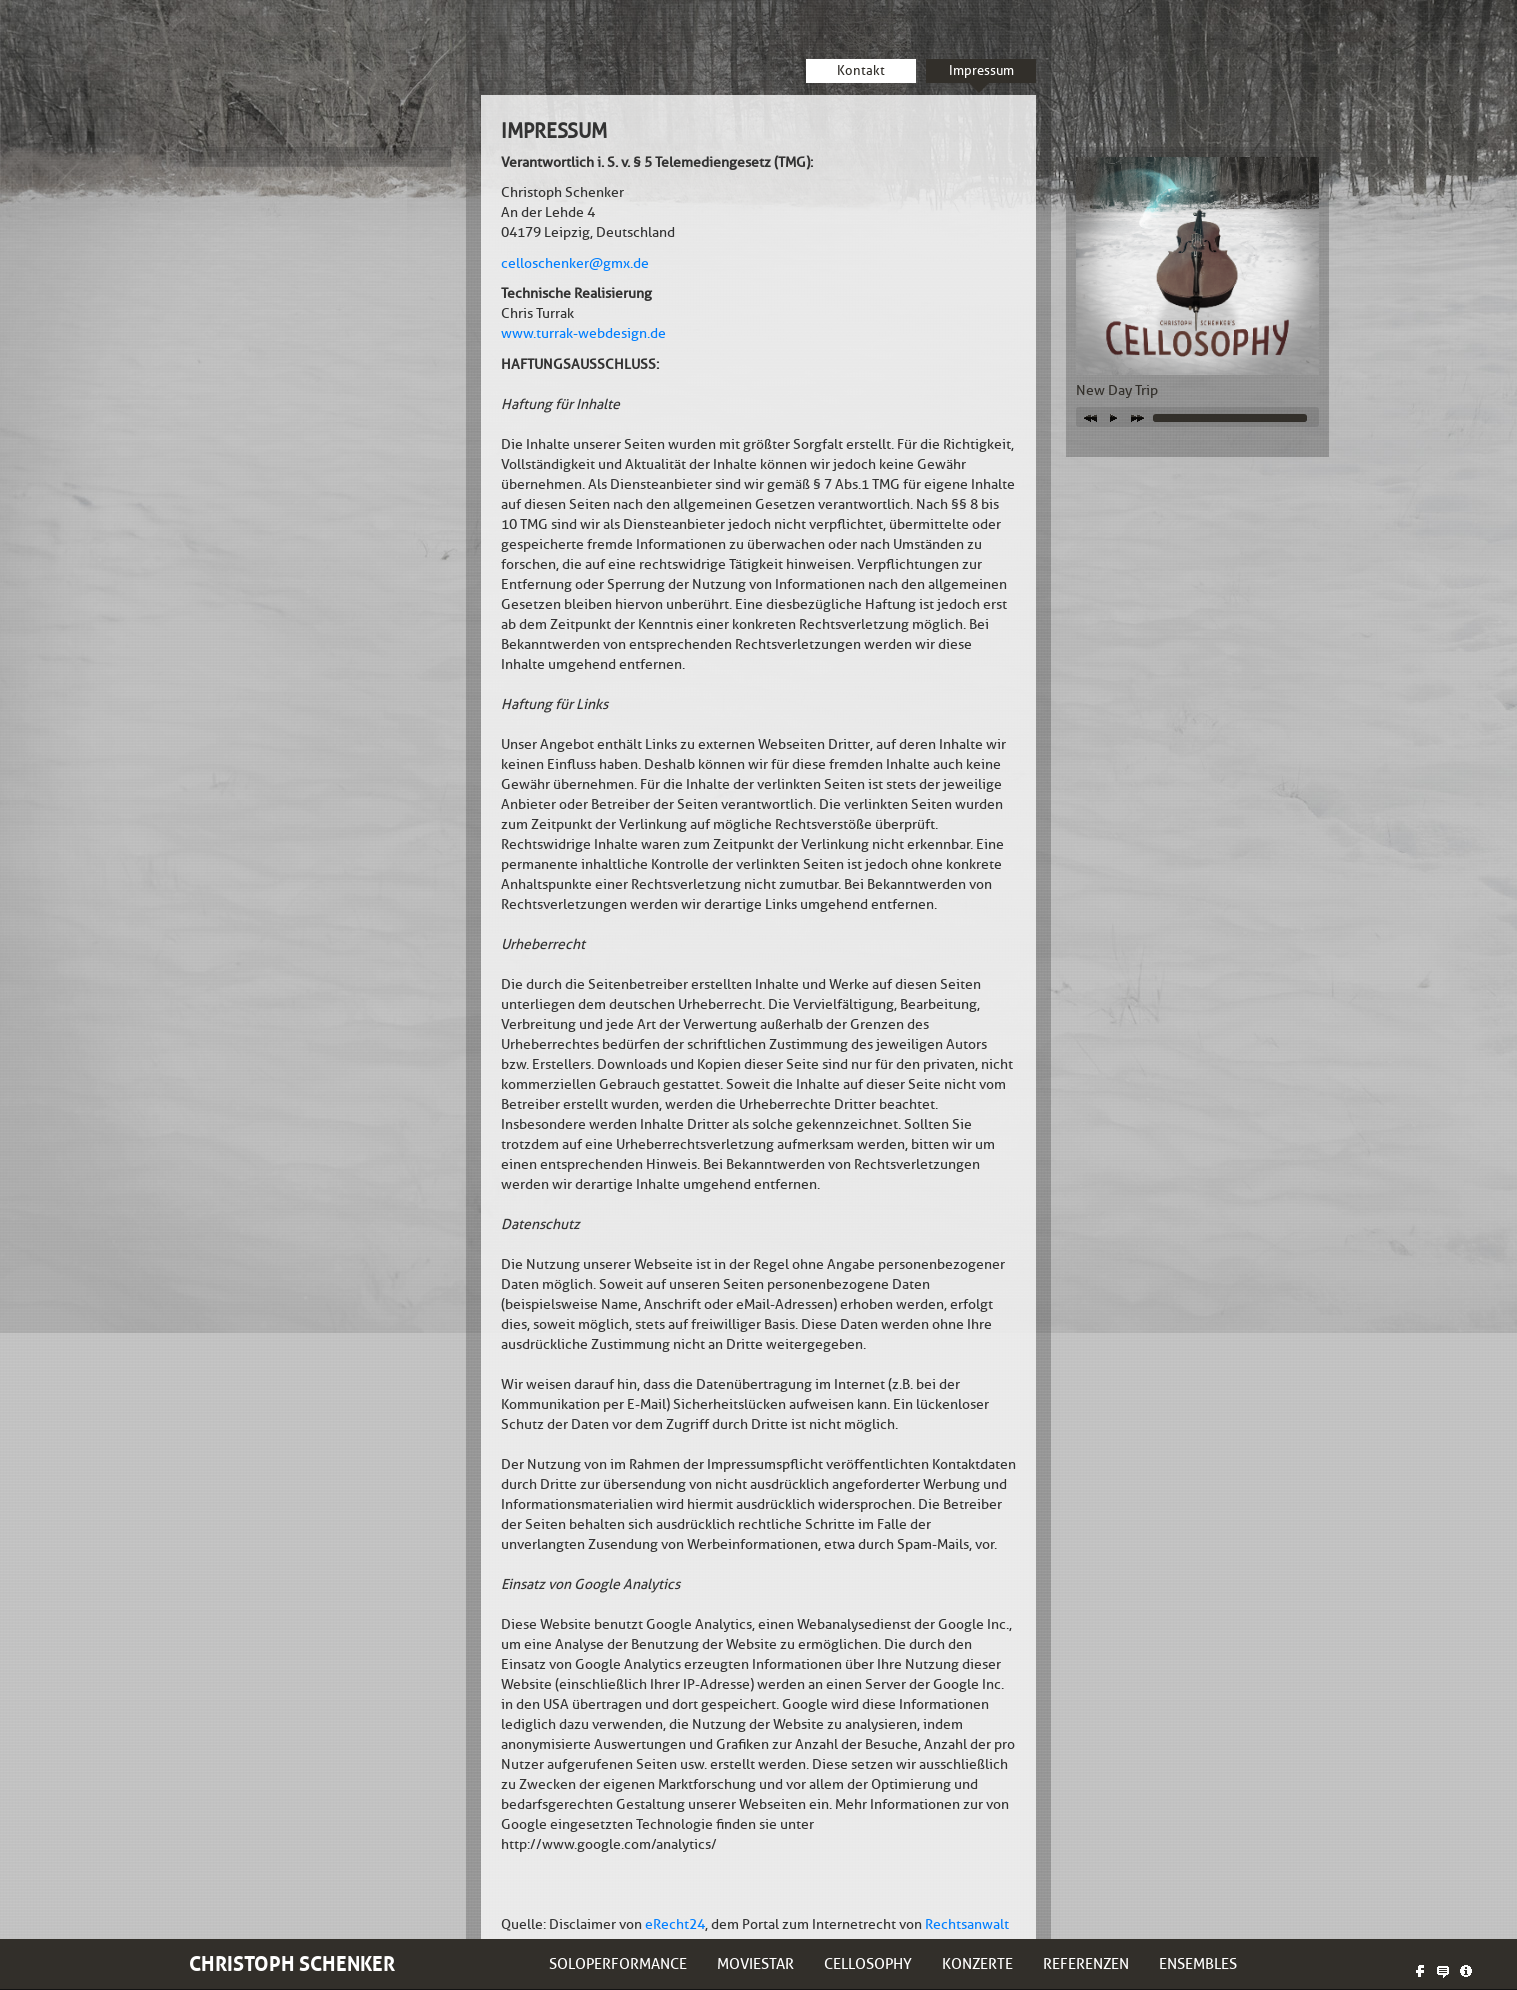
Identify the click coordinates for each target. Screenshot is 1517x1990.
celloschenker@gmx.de (575, 263)
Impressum (981, 70)
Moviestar (755, 1964)
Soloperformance (618, 1964)
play (1114, 417)
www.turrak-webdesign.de (583, 333)
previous (1090, 417)
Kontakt (861, 70)
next (1138, 417)
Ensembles (1198, 1964)
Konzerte (977, 1964)
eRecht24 (675, 1924)
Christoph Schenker (292, 1964)
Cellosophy (868, 1964)
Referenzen (1086, 1964)
